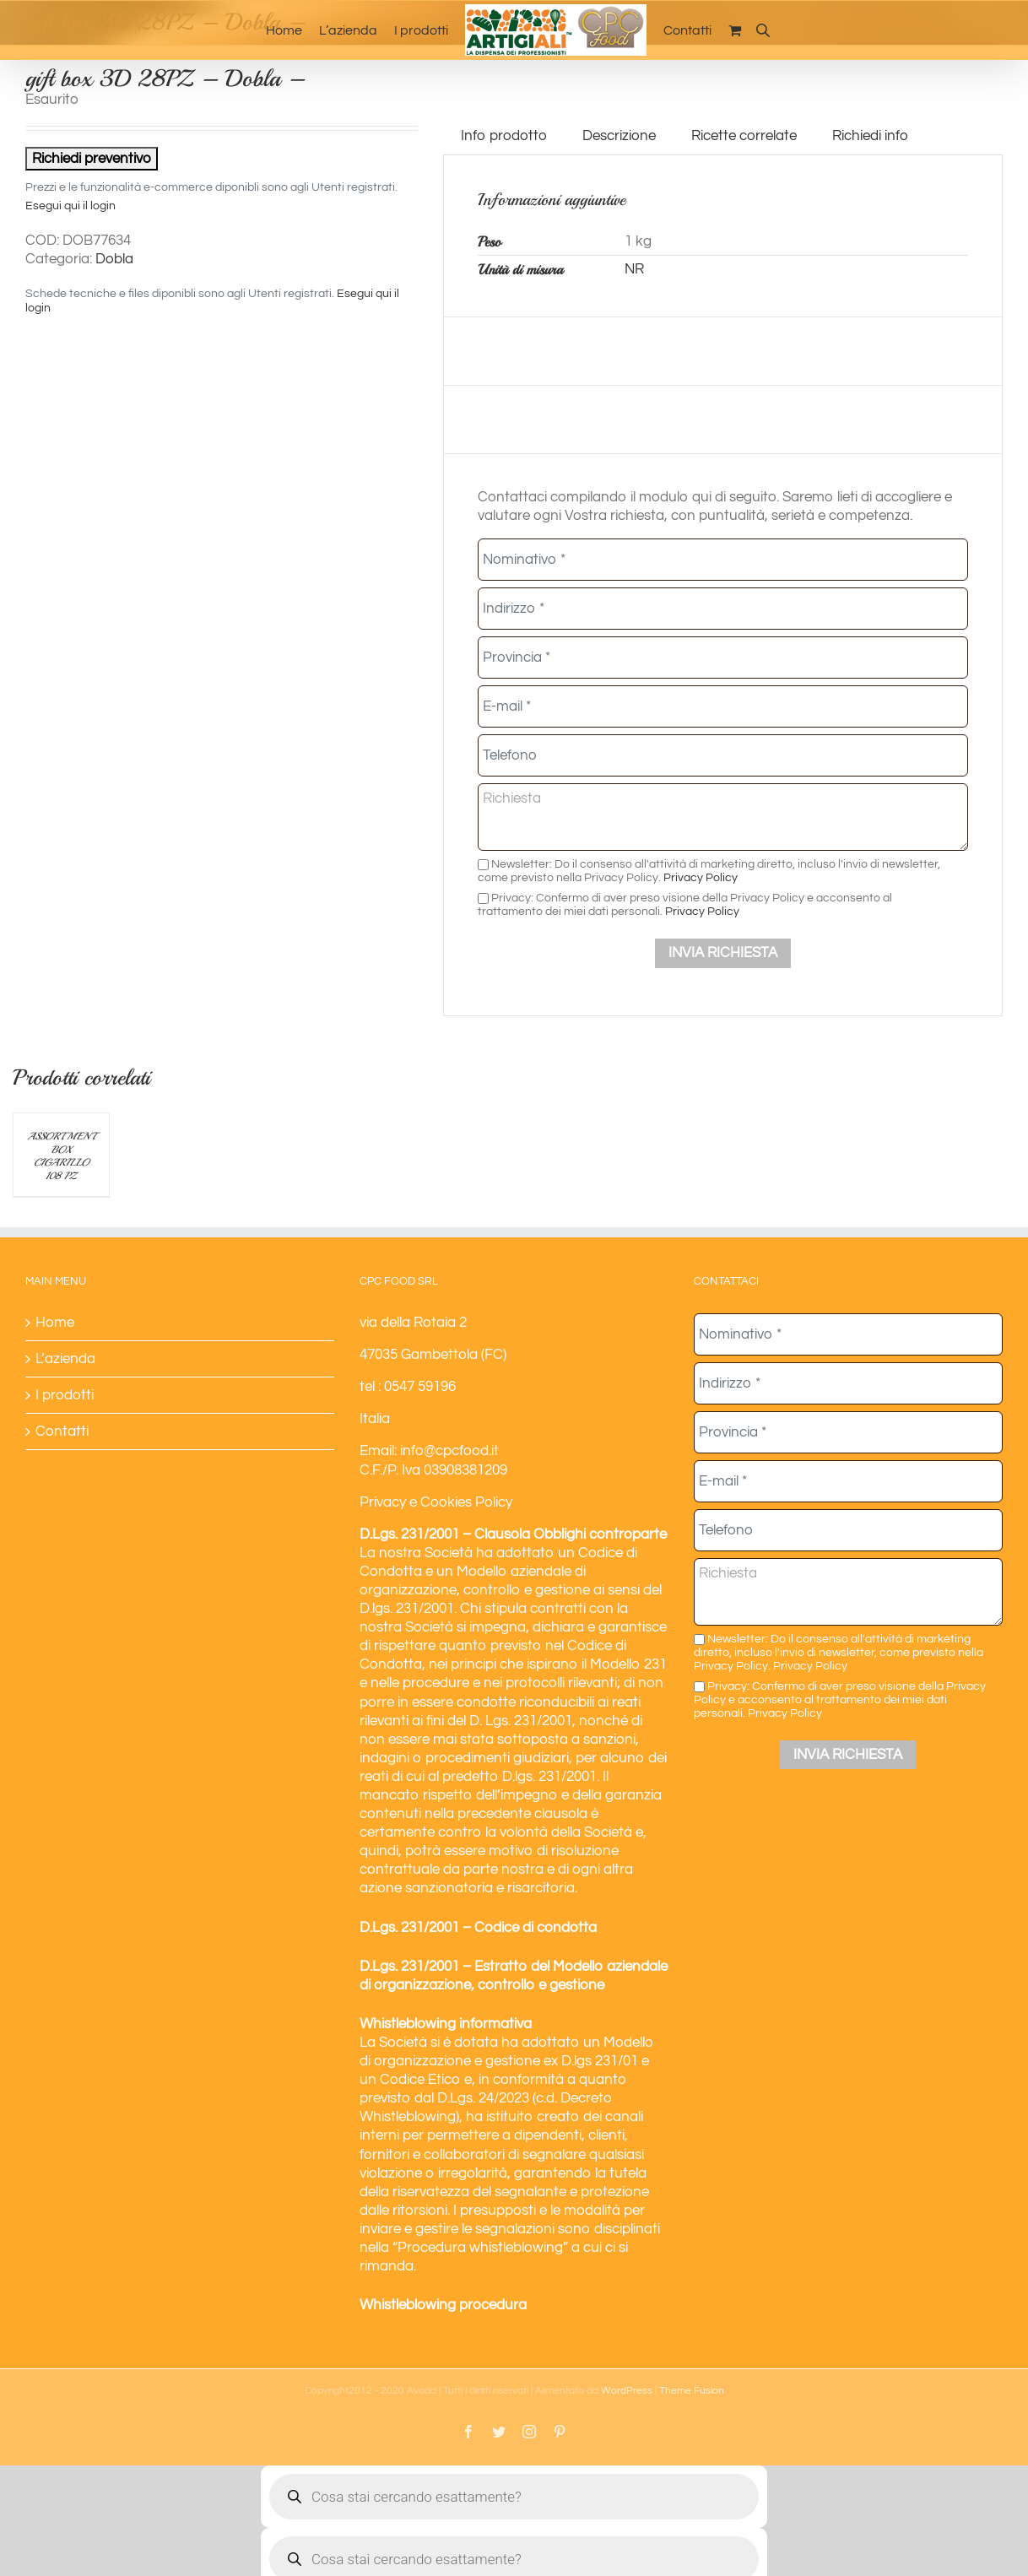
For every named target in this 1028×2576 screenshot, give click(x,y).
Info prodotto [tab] (504, 135)
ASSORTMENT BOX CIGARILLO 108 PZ (61, 1156)
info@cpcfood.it (449, 1450)
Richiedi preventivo (91, 158)
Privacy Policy (700, 877)
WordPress (626, 2390)
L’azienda (65, 1358)
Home (54, 1322)
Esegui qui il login (70, 206)
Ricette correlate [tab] (744, 135)
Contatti (62, 1431)
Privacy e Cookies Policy (436, 1502)
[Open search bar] (763, 30)
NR (634, 269)
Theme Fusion (691, 2390)
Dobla (114, 259)
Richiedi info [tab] (870, 135)
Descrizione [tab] (619, 135)
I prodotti (64, 1395)
